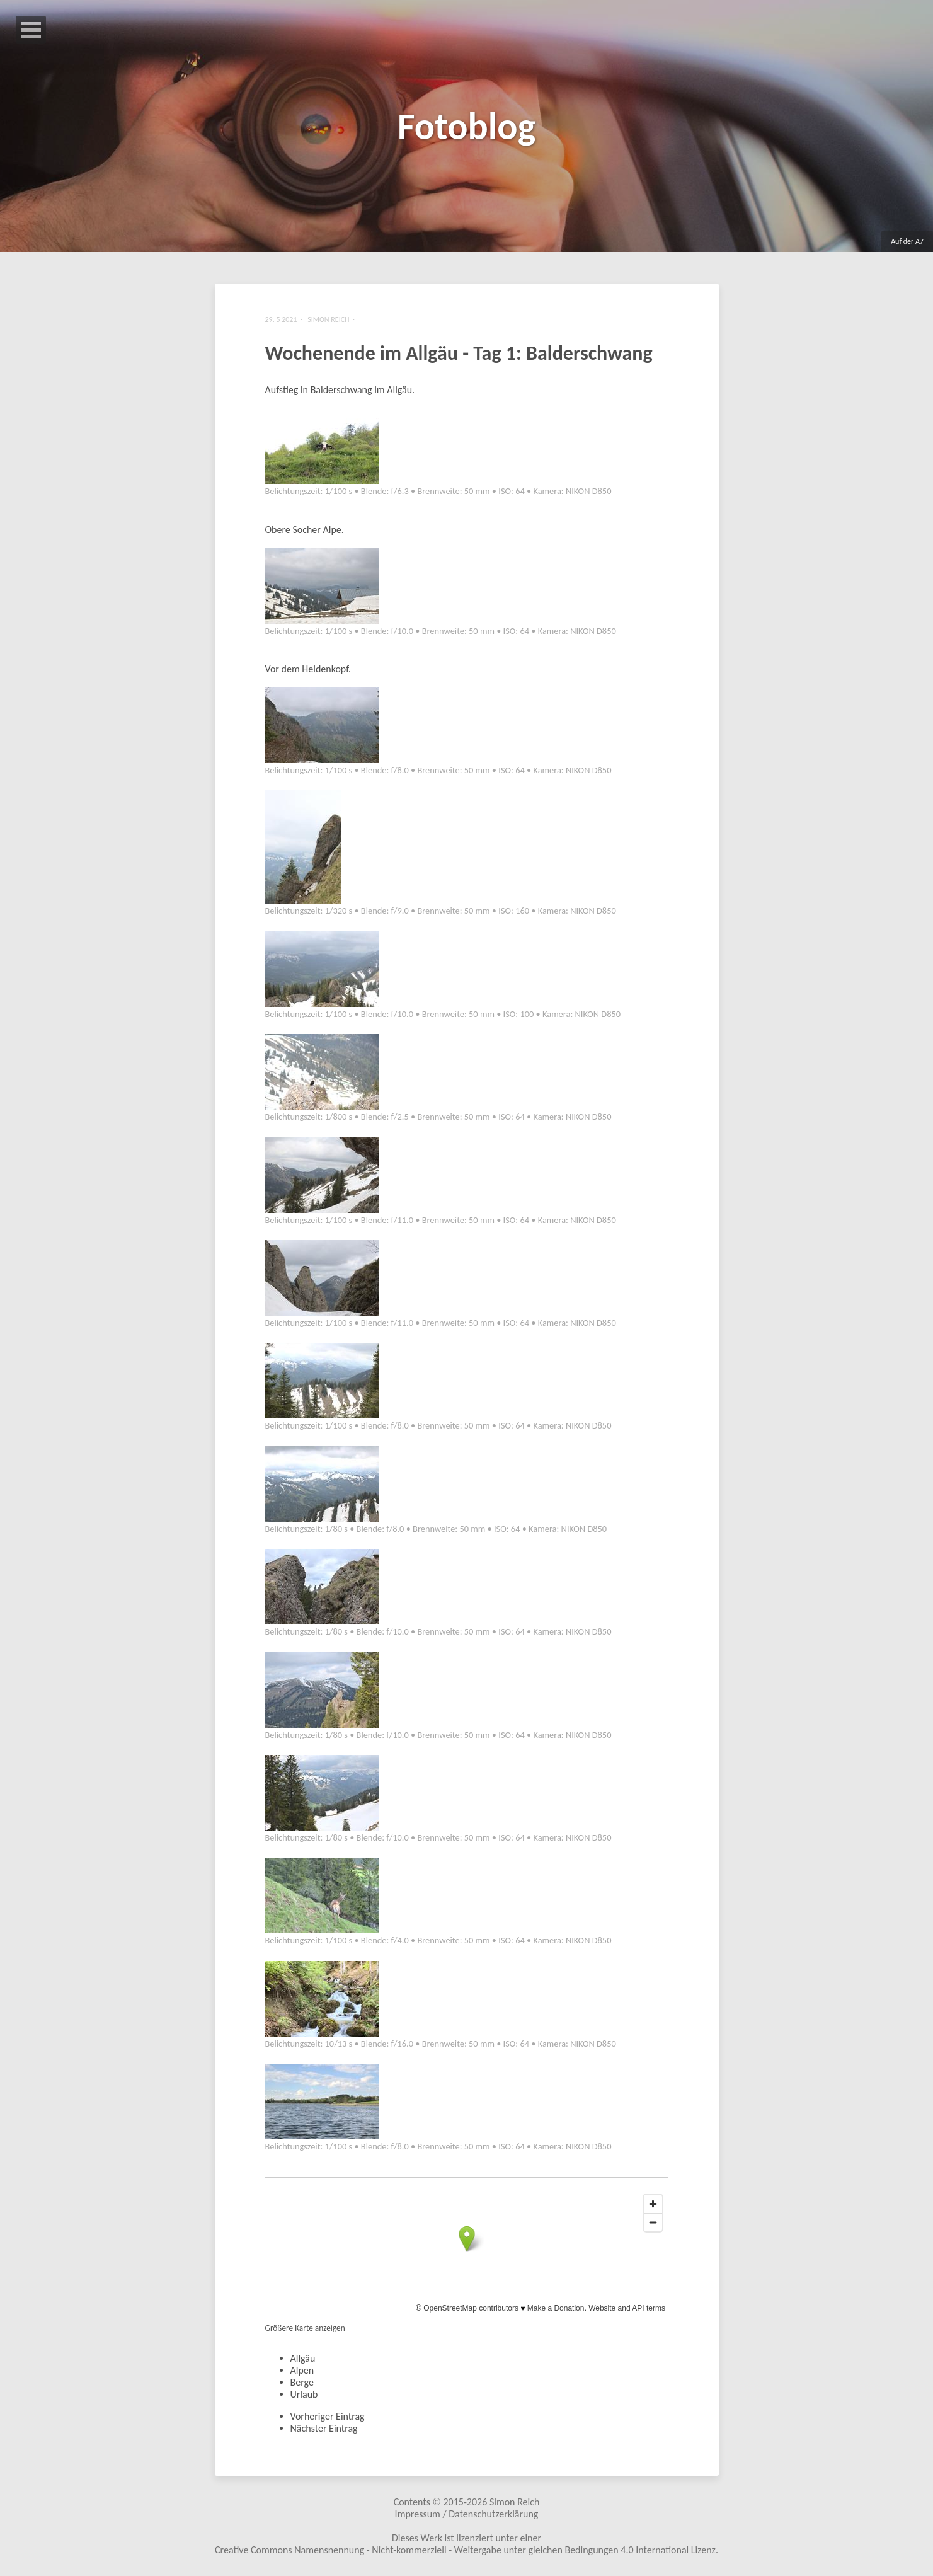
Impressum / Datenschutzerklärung (467, 2514)
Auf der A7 (907, 241)
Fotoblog (466, 126)
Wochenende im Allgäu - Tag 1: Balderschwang (459, 353)
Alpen (302, 2370)
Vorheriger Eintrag (327, 2416)
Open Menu (31, 30)
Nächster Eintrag (324, 2428)
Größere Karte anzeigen (305, 2328)
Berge (302, 2382)
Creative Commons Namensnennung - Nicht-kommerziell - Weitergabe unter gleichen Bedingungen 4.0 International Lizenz (465, 2550)
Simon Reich (514, 2502)
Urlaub (304, 2394)
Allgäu (303, 2358)
